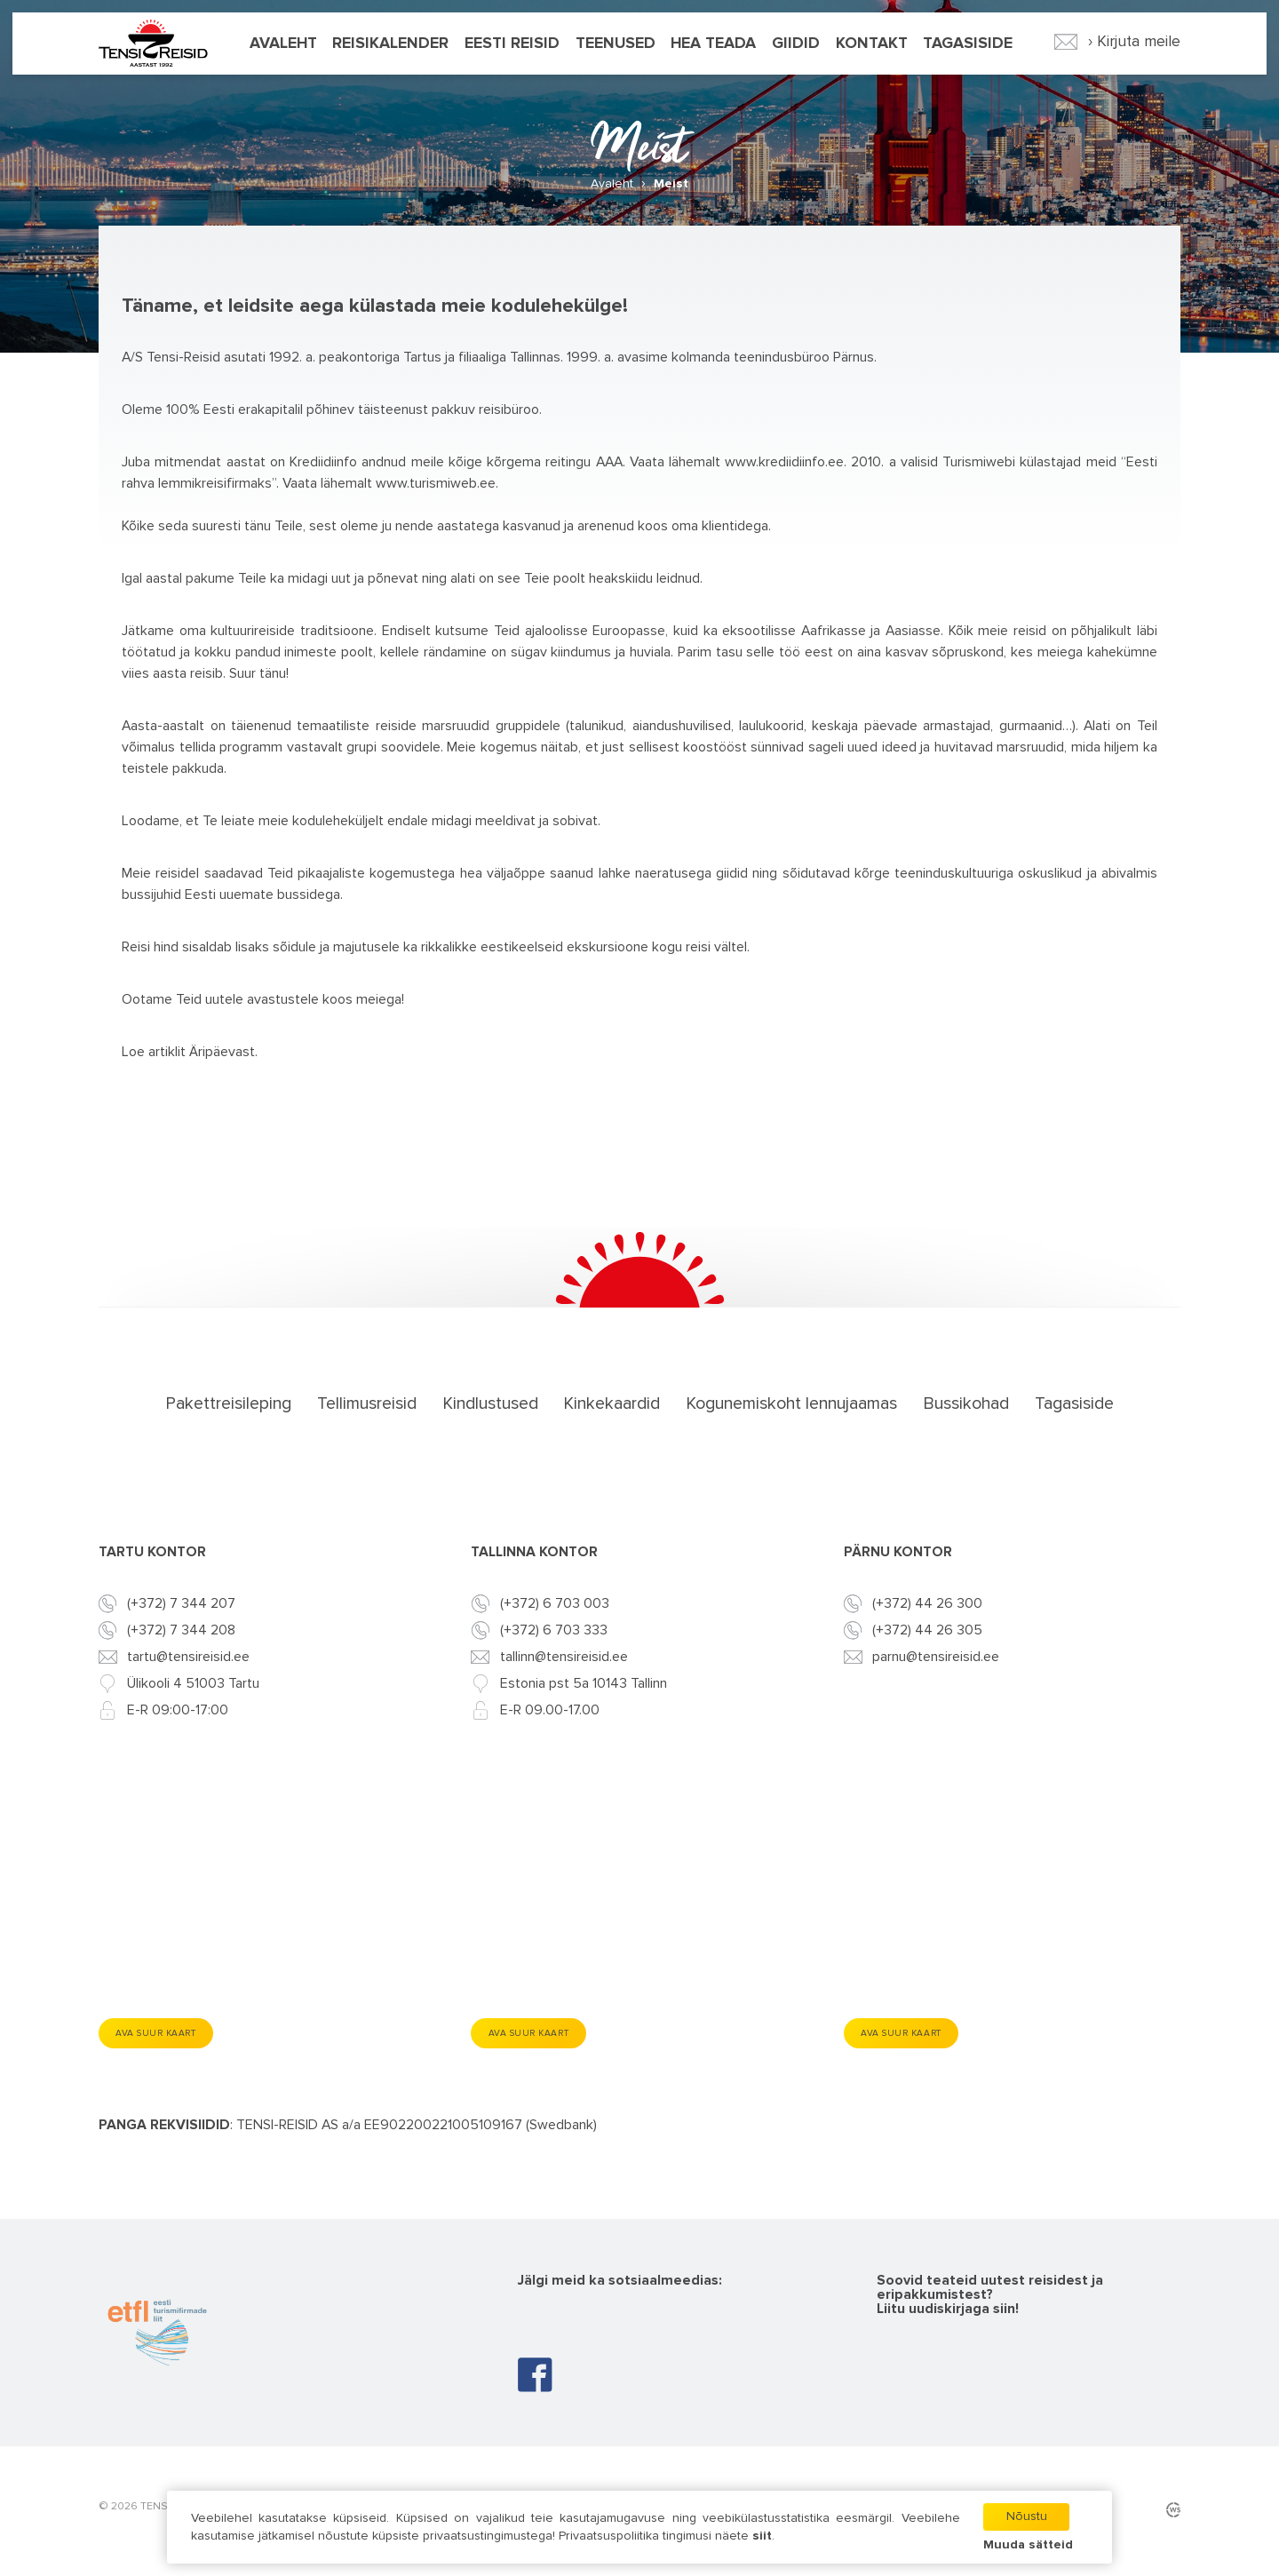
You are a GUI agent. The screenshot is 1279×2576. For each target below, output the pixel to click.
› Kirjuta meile (1117, 45)
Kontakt (872, 46)
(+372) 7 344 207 (181, 1604)
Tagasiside (968, 46)
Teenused (615, 46)
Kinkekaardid (611, 1403)
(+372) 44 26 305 (927, 1631)
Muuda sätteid (1027, 2545)
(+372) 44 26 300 (927, 1604)
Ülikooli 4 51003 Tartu (193, 1684)
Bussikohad (966, 1403)
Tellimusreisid (367, 1403)
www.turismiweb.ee (436, 483)
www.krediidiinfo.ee (784, 462)
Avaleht (283, 46)
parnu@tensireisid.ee (935, 1657)
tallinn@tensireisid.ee (564, 1657)
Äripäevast (222, 1052)
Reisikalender (390, 46)
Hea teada (713, 46)
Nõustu (1025, 2516)
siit (764, 2535)
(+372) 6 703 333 (554, 1631)
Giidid (796, 46)
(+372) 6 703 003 (554, 1604)
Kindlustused (490, 1403)
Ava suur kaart (164, 2034)
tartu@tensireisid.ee (188, 1657)
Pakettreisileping (228, 1403)
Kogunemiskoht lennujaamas (791, 1403)
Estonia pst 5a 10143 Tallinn (583, 1684)
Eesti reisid (512, 46)
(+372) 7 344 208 (181, 1631)
